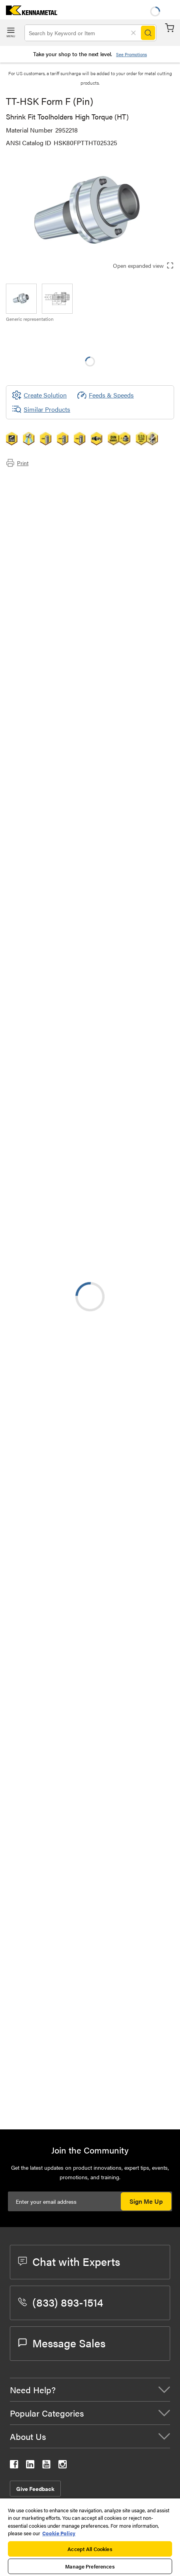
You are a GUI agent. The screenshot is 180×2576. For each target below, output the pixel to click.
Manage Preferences (89, 2566)
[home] (28, 12)
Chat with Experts (69, 2261)
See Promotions (131, 54)
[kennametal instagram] (62, 2465)
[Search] (148, 33)
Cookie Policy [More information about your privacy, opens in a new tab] (58, 2533)
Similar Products (41, 409)
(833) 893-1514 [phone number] (60, 2302)
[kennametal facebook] (14, 2465)
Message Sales (61, 2343)
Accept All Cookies (90, 2549)
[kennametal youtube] (46, 2465)
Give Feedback (35, 2489)
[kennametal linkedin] (30, 2465)
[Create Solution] (39, 395)
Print (17, 462)
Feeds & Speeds (105, 395)
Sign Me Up (146, 2201)
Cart (169, 27)
